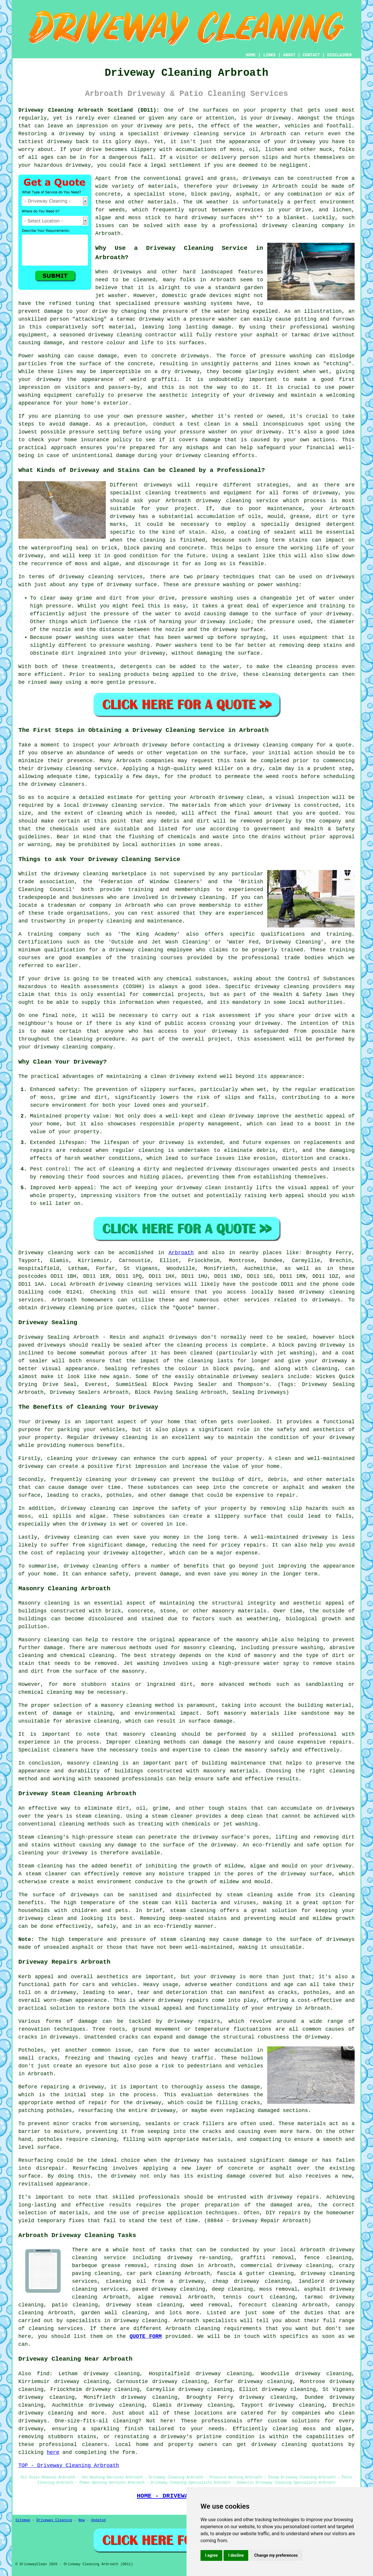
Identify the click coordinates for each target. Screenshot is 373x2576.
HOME (251, 55)
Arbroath (181, 1253)
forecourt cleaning (268, 2305)
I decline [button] (236, 2555)
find (43, 2374)
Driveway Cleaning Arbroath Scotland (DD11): (88, 110)
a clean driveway (169, 1076)
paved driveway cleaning (168, 2289)
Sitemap (22, 2520)
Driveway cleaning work (54, 1253)
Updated (98, 2520)
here (53, 2452)
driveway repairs (183, 2000)
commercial (158, 994)
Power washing (39, 356)
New (81, 2520)
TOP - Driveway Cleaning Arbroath (68, 2465)
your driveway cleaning (53, 1047)
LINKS (269, 55)
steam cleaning (97, 1816)
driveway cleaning (191, 134)
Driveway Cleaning (54, 2520)
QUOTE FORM (146, 2336)
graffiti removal (267, 2258)
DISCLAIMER (339, 55)
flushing (141, 837)
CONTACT (311, 55)
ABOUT (289, 55)
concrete (107, 194)
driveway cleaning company (273, 745)
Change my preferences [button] (276, 2555)
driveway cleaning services (100, 577)
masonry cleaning (149, 1734)
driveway (278, 118)
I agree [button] (211, 2555)
